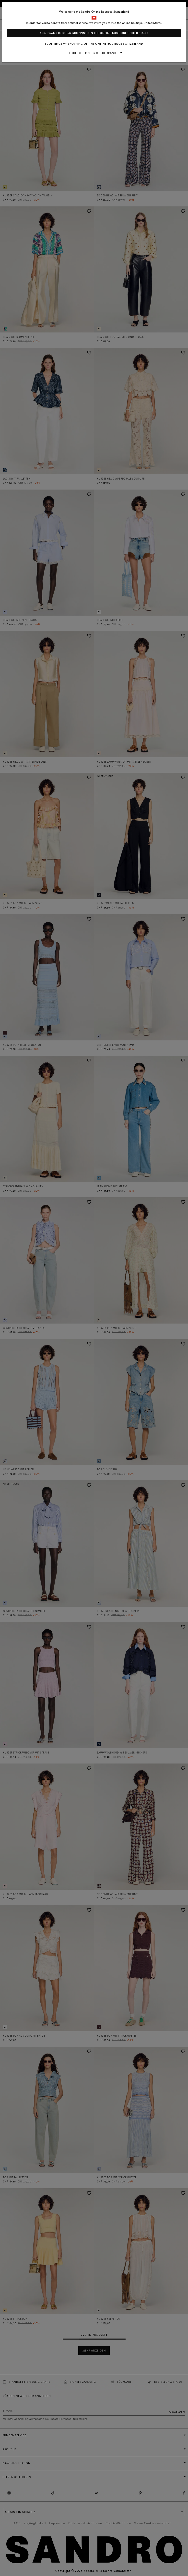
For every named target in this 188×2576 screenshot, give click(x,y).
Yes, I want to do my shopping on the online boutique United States (94, 33)
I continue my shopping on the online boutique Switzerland (94, 43)
